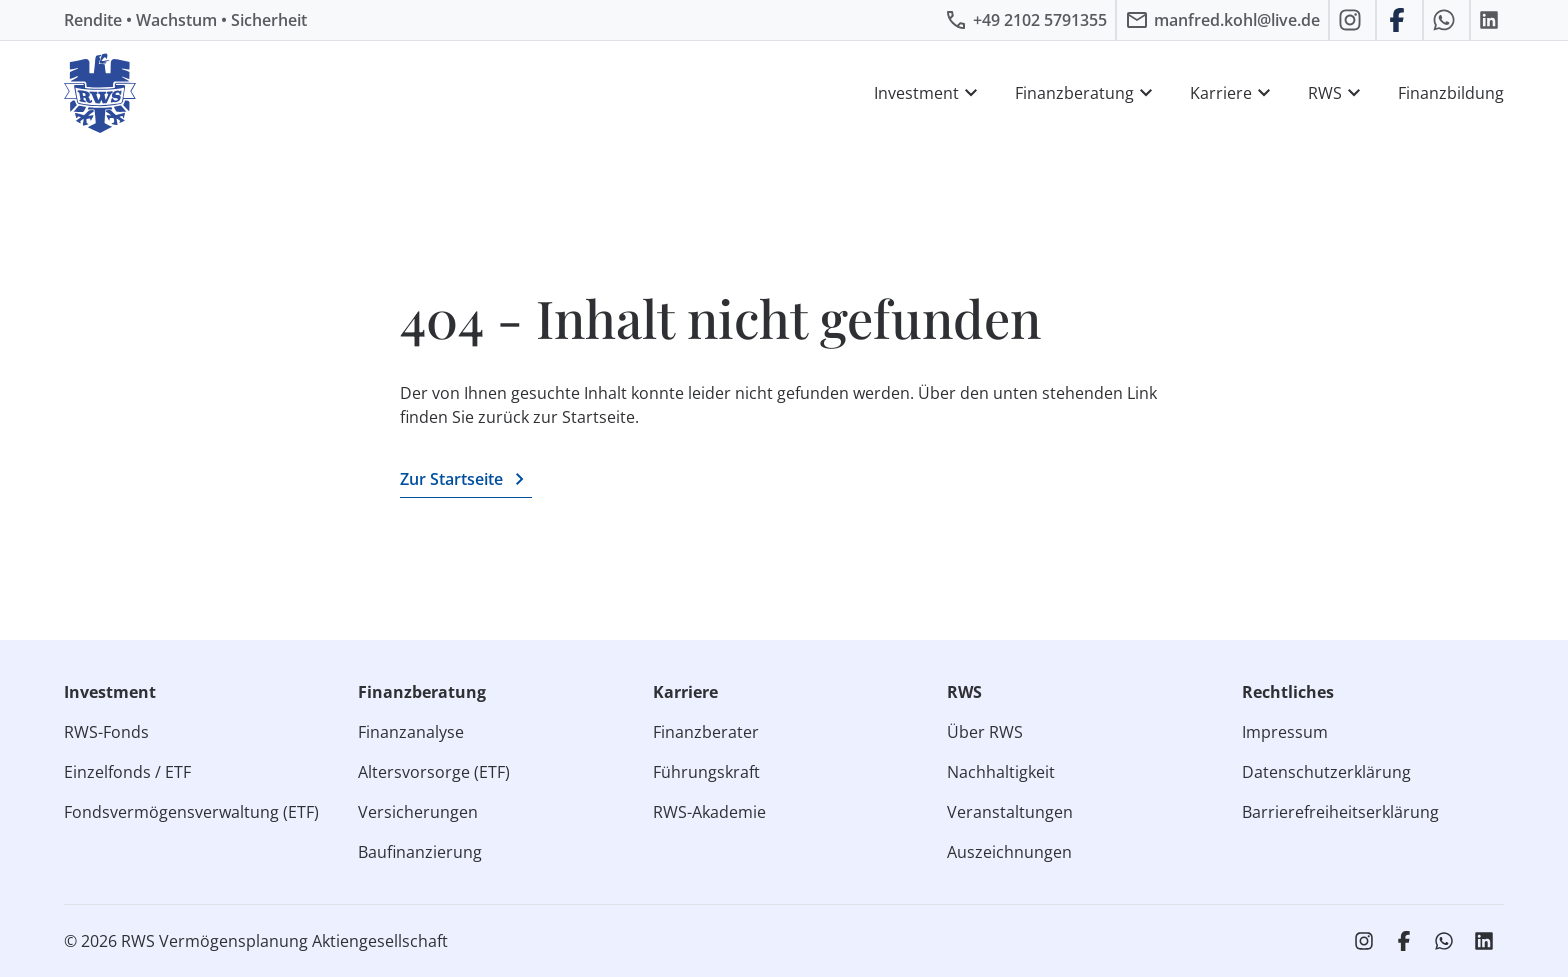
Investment (928, 93)
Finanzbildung (1451, 93)
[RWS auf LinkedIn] (1491, 20)
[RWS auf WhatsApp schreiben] (1446, 20)
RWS (1337, 93)
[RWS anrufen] (1025, 20)
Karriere (1233, 93)
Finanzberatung (1086, 93)
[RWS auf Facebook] (1399, 20)
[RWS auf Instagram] (1352, 20)
